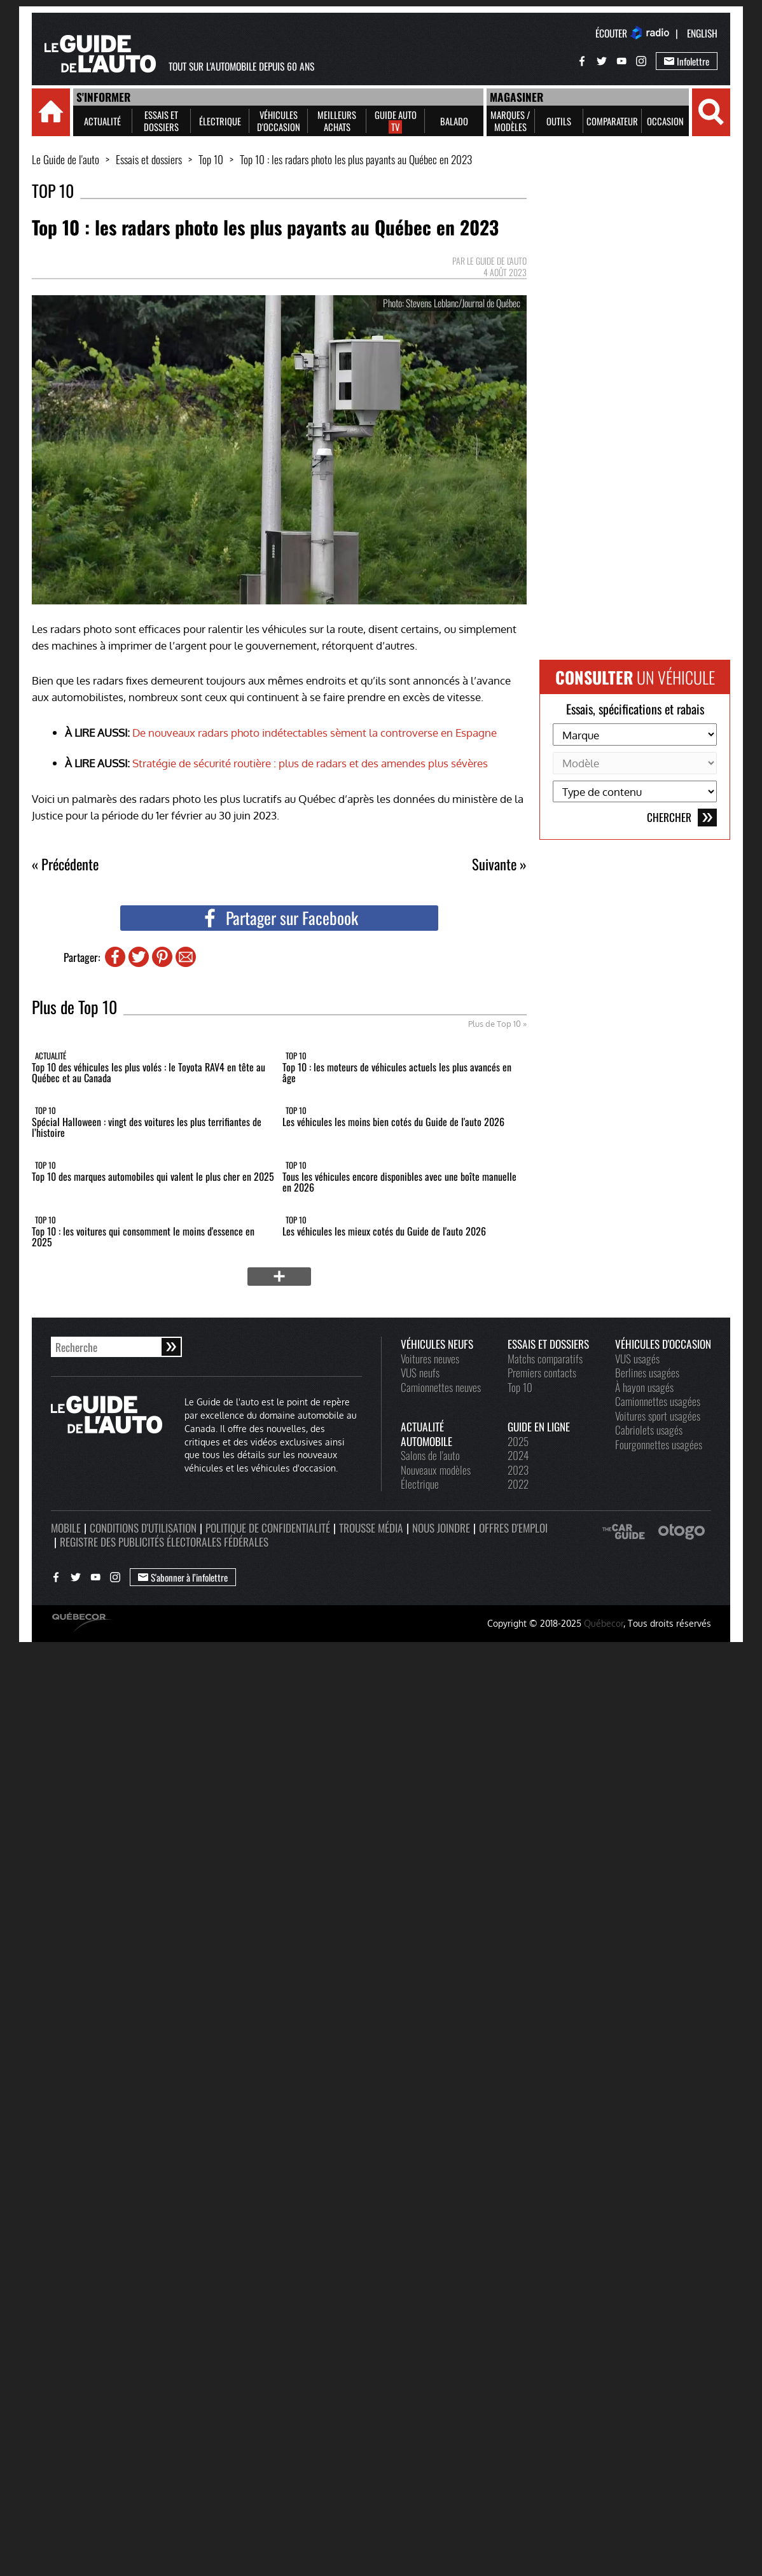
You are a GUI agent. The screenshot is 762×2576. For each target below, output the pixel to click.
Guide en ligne (539, 1426)
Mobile (66, 1527)
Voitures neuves (430, 1358)
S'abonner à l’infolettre (183, 1577)
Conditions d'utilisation (143, 1527)
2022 (518, 1483)
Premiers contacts (542, 1372)
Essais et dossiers (149, 159)
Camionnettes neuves (441, 1387)
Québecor (603, 1623)
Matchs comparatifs (545, 1358)
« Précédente (65, 864)
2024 (518, 1455)
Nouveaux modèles (436, 1469)
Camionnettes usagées (657, 1401)
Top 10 (210, 159)
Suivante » (499, 864)
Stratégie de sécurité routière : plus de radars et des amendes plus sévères (310, 763)
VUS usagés (637, 1358)
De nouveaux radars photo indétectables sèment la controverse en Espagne (314, 732)
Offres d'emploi (513, 1527)
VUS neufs (420, 1372)
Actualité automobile (426, 1433)
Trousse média (371, 1527)
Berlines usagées (647, 1372)
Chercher (682, 817)
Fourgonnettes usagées (658, 1444)
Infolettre (686, 61)
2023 (518, 1469)
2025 (518, 1441)
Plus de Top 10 (494, 1024)
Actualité (50, 1055)
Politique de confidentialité (267, 1527)
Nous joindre (441, 1527)
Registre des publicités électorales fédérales (164, 1541)
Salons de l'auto (430, 1455)
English (702, 33)
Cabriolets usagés (648, 1429)
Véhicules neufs (437, 1343)
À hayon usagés (644, 1387)
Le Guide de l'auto (65, 159)
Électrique (420, 1483)
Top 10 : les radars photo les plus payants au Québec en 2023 (356, 159)
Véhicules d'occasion (663, 1343)
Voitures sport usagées (657, 1415)
